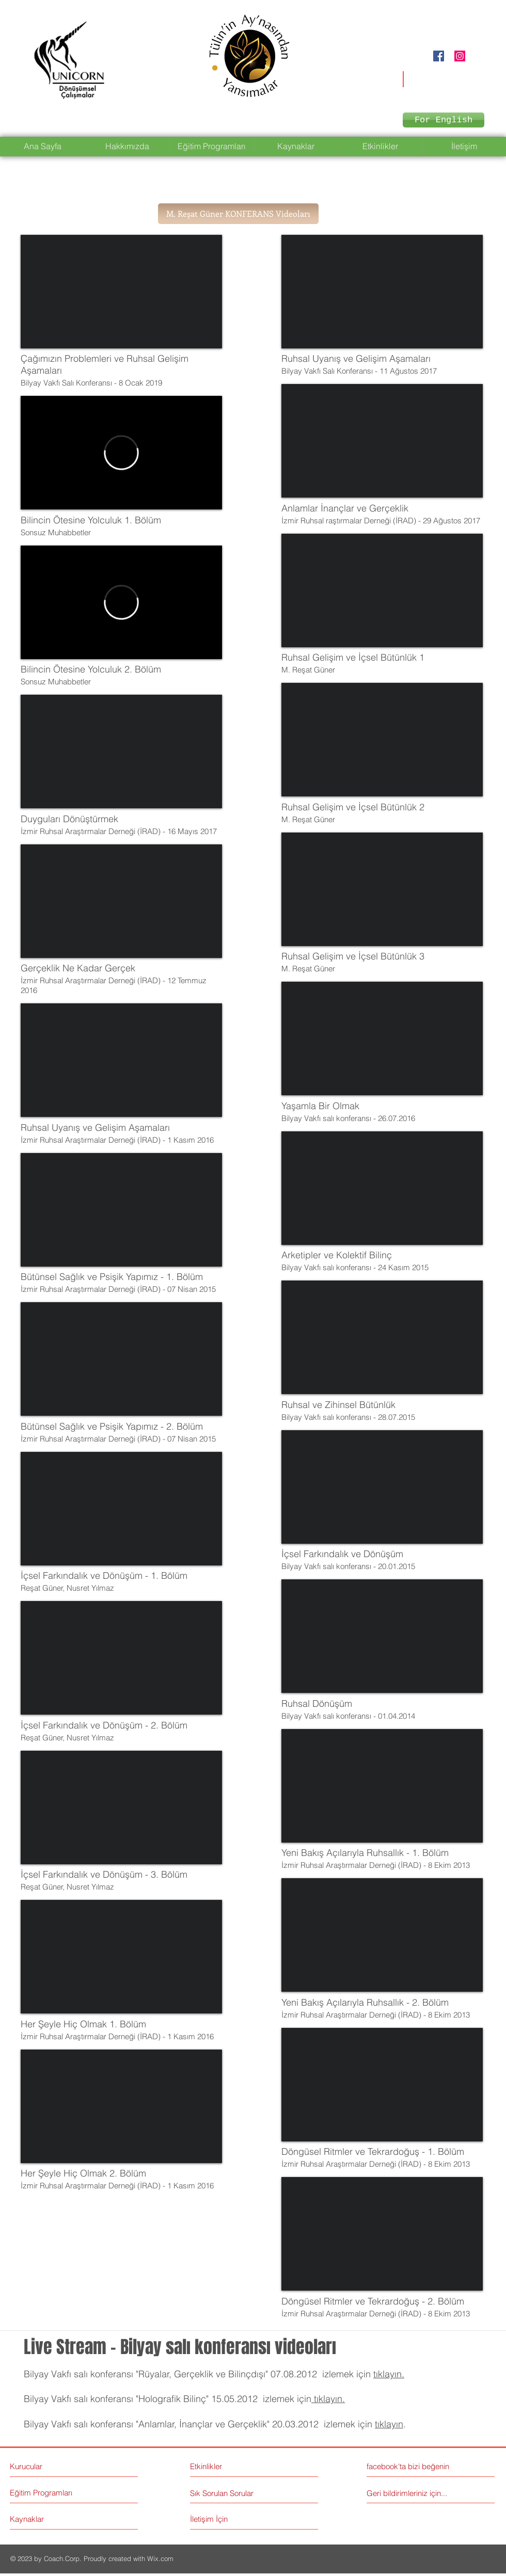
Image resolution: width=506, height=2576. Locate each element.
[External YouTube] (121, 291)
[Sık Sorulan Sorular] (223, 2493)
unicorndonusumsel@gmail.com (432, 76)
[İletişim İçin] (229, 2519)
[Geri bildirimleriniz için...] (409, 2493)
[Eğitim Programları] (49, 2492)
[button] (238, 213)
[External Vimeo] (121, 452)
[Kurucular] (54, 2466)
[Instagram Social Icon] (459, 56)
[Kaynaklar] (49, 2519)
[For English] (443, 120)
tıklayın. (388, 2374)
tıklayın (389, 2424)
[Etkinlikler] (235, 2466)
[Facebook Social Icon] (438, 56)
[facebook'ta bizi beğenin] (413, 2466)
